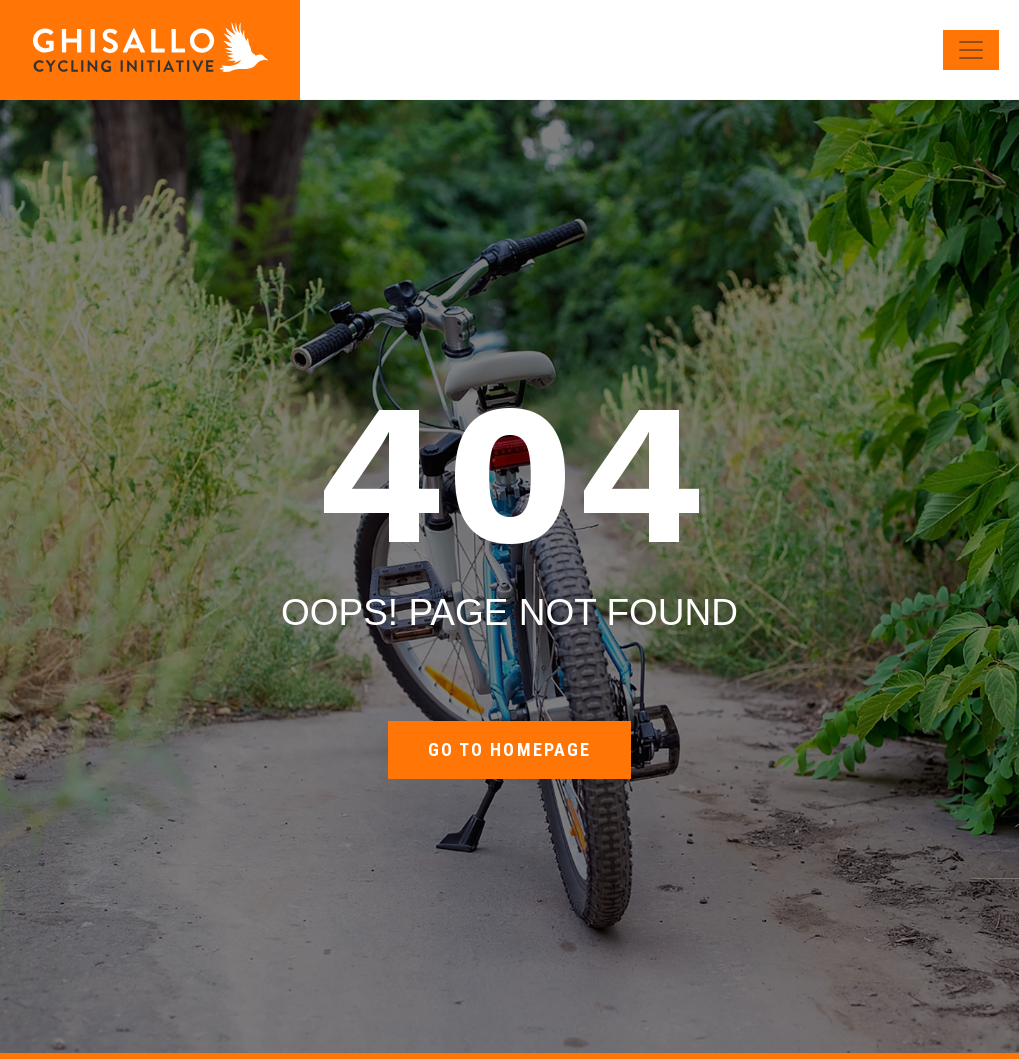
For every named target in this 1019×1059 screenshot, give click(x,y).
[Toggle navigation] (971, 50)
